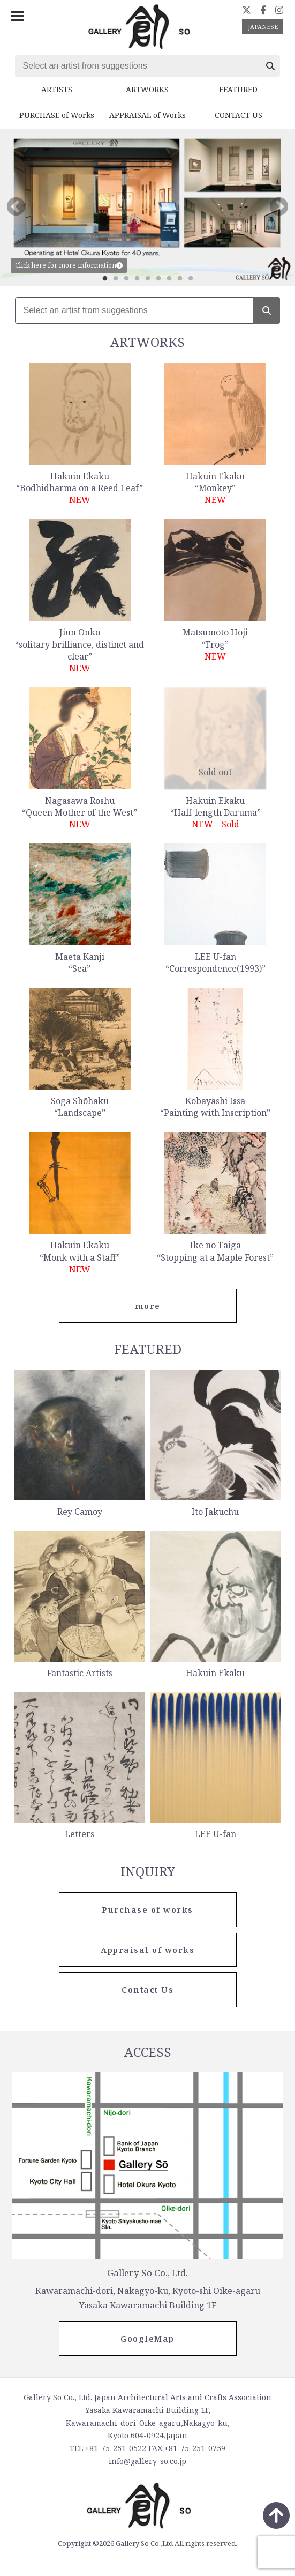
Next (279, 207)
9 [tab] (190, 278)
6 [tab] (158, 278)
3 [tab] (126, 278)
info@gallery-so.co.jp (147, 2461)
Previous (16, 207)
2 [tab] (115, 278)
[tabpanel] (147, 208)
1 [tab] (105, 278)
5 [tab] (147, 278)
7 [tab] (169, 278)
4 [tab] (137, 278)
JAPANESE (263, 27)
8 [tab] (180, 278)
